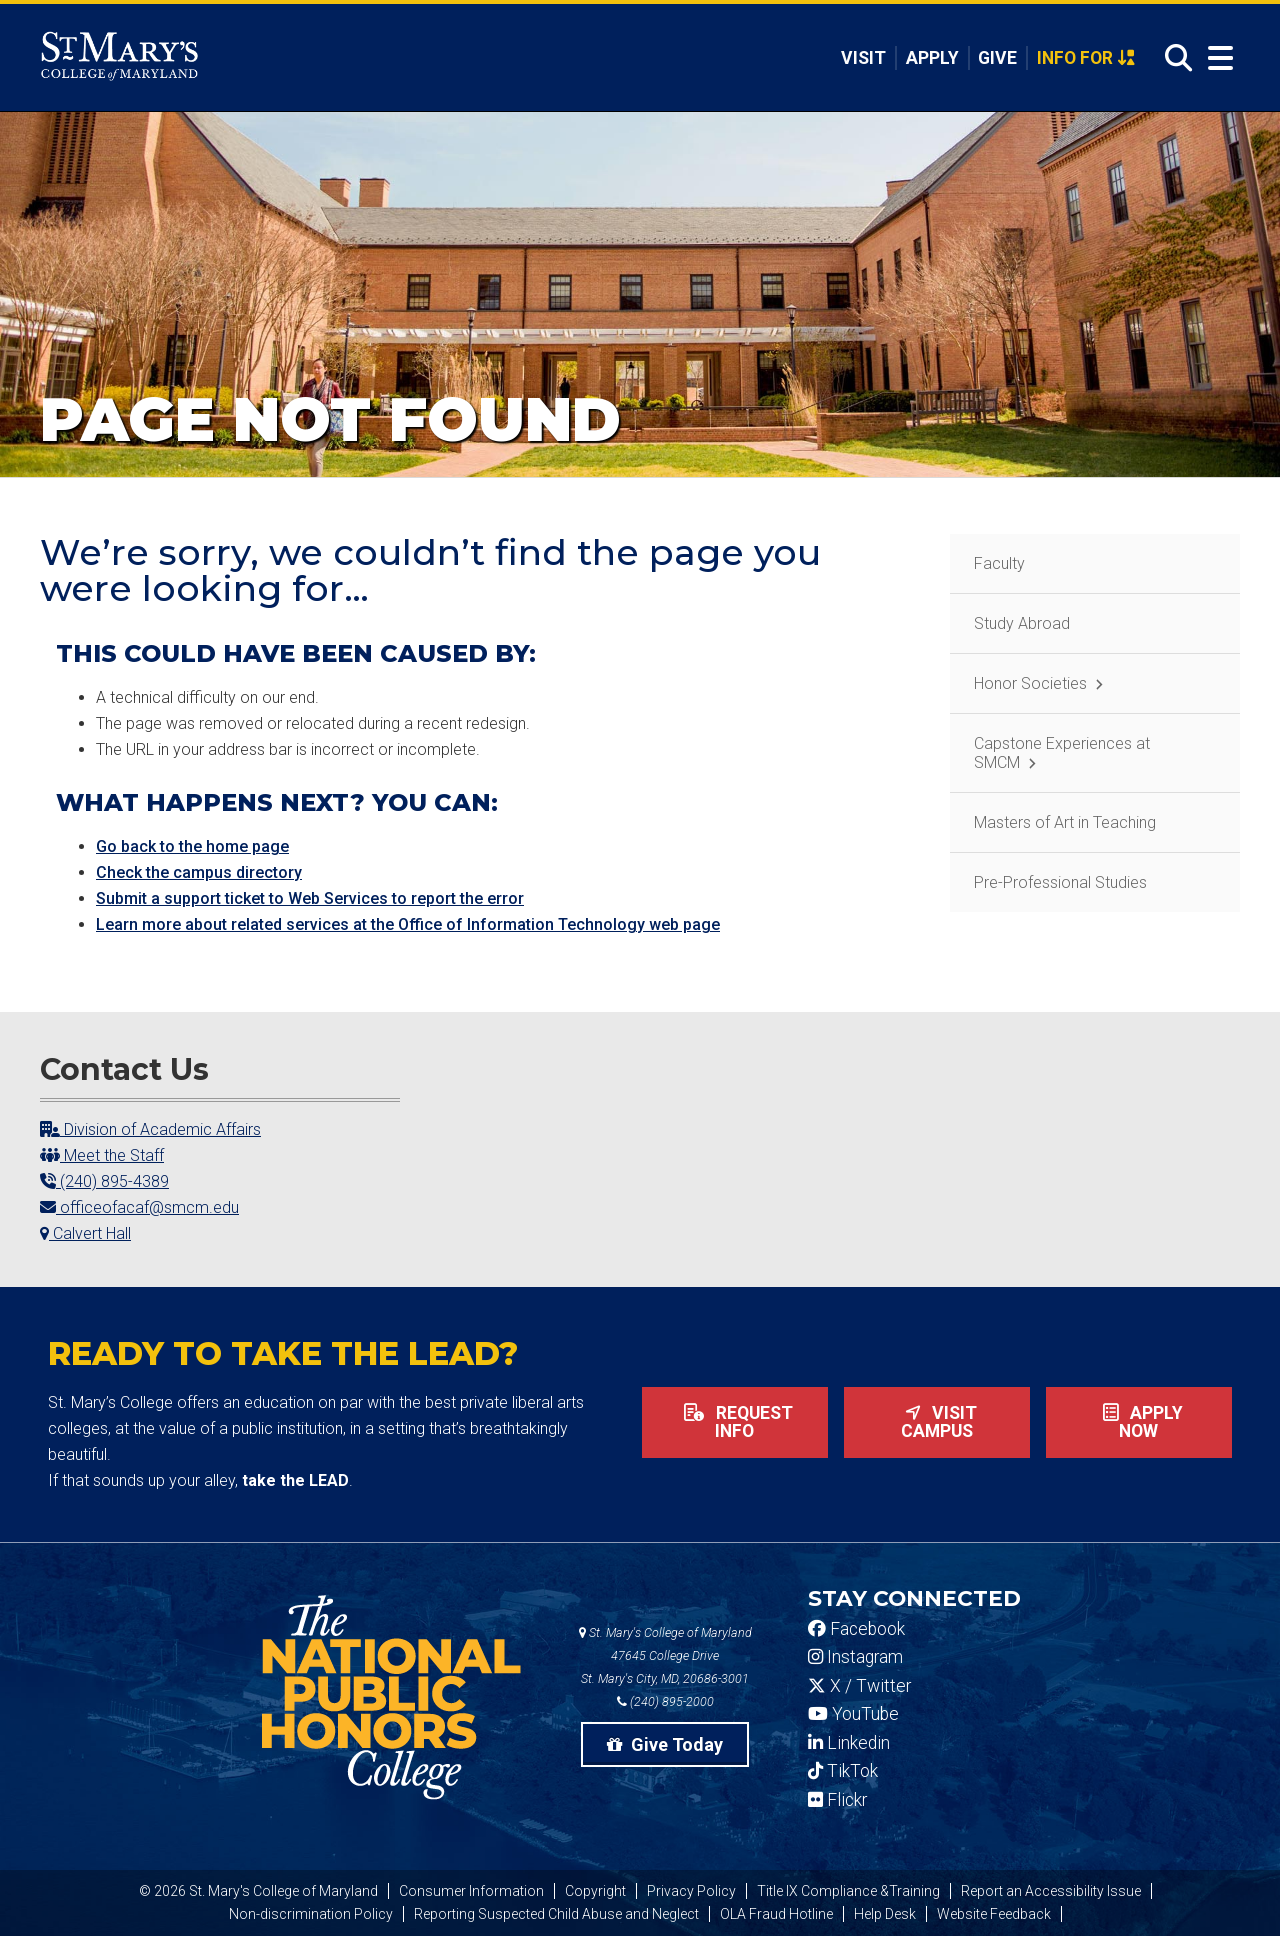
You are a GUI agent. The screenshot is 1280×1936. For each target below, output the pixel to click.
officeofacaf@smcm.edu (139, 1207)
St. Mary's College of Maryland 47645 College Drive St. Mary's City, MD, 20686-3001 (665, 1655)
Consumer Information (471, 1891)
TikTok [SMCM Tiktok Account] (843, 1771)
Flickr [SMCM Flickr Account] (837, 1800)
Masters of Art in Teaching (1065, 822)
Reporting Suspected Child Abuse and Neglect (556, 1914)
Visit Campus (937, 1422)
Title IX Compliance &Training (848, 1891)
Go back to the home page (192, 846)
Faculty (999, 563)
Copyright (595, 1891)
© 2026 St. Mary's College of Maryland (258, 1891)
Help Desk (885, 1914)
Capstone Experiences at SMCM (1062, 753)
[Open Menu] (1216, 58)
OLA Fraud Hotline (776, 1914)
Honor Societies (1030, 683)
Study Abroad (1022, 623)
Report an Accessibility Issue (1051, 1891)
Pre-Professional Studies (1060, 882)
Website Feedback (994, 1914)
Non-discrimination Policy (311, 1914)
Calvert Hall (85, 1233)
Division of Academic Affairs (150, 1129)
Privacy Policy (691, 1891)
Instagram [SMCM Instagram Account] (855, 1657)
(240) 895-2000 (665, 1701)
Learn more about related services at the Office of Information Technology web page (408, 924)
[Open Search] (1173, 58)
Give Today (665, 1744)
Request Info (734, 1422)
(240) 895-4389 (104, 1181)
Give (997, 58)
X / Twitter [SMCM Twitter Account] (859, 1686)
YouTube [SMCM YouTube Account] (853, 1714)
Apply (932, 58)
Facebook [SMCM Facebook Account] (856, 1629)
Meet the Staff (102, 1155)
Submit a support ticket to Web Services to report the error (310, 898)
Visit (863, 58)
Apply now (1139, 1422)
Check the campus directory (199, 872)
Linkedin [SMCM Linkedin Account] (849, 1743)
